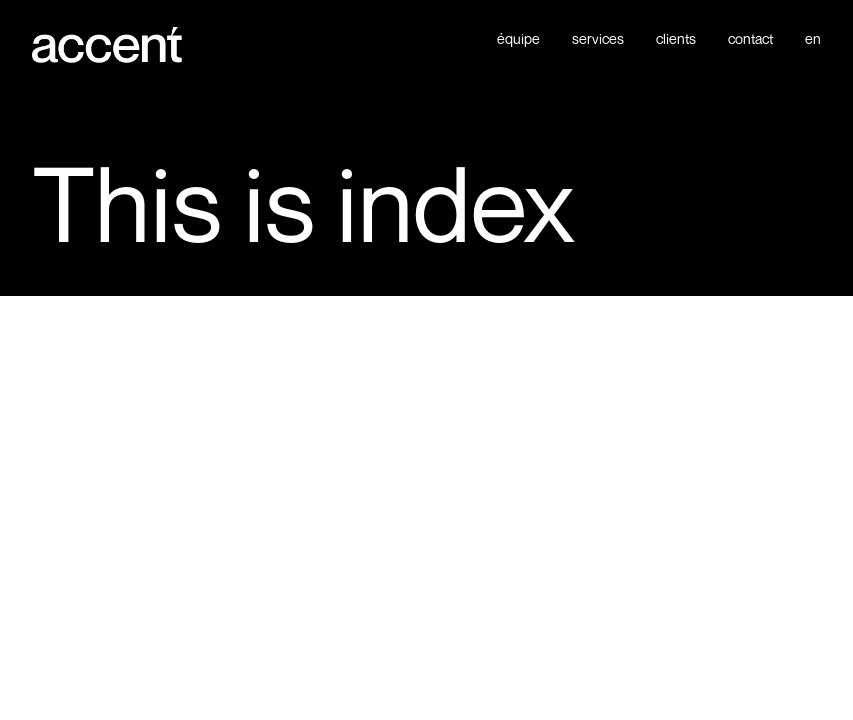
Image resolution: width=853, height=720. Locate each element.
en (813, 39)
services (598, 39)
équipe (518, 39)
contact (750, 39)
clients (676, 39)
